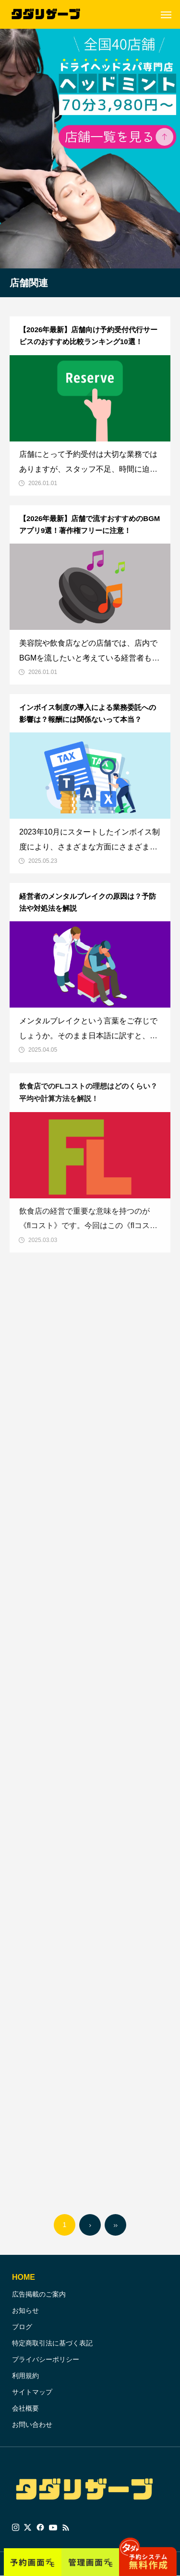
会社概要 (25, 2408)
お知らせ (25, 2310)
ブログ (22, 2327)
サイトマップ (32, 2392)
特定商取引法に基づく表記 (52, 2343)
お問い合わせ (32, 2424)
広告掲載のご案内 (39, 2294)
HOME (23, 2277)
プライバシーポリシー (45, 2359)
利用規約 (25, 2375)
